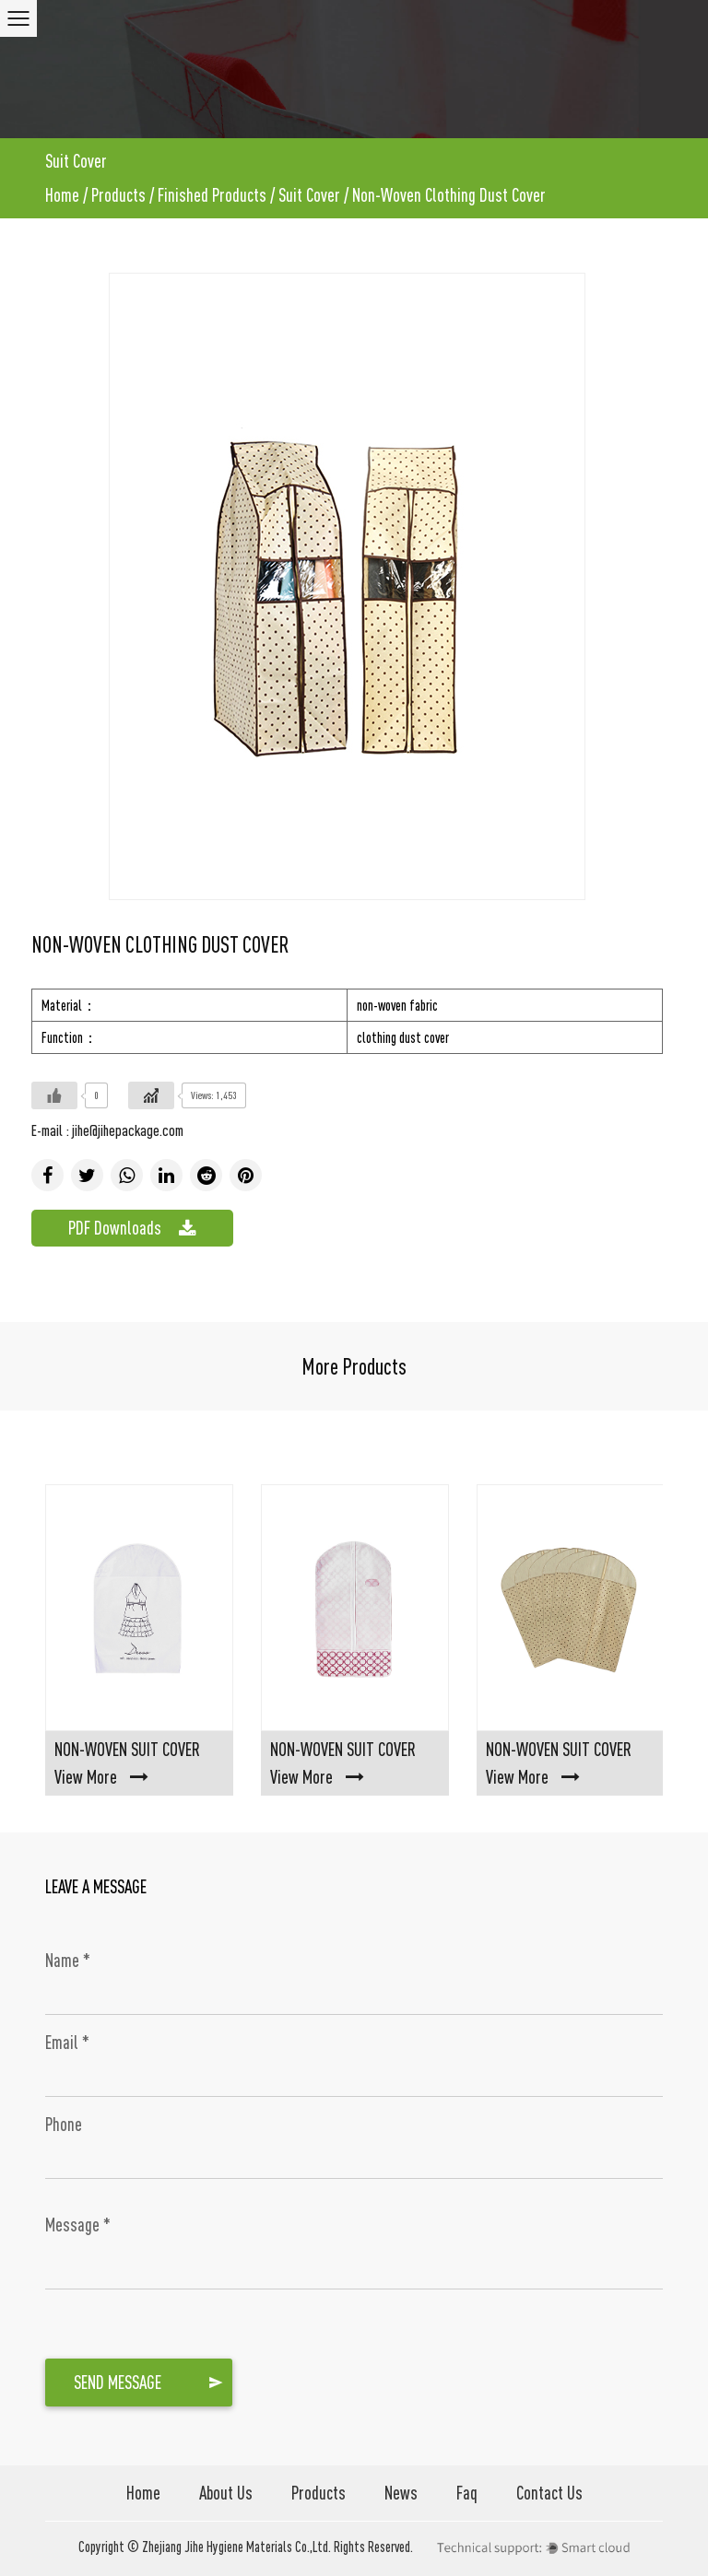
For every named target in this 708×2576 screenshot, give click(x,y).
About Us (226, 2492)
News (401, 2492)
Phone (63, 2124)
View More (101, 1776)
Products (118, 194)
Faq (467, 2492)
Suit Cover (309, 194)
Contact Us (549, 2492)
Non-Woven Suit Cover (127, 1749)
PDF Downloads (132, 1228)
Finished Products (212, 194)
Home (62, 194)
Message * (78, 2224)
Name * (67, 1960)
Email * (67, 2042)
